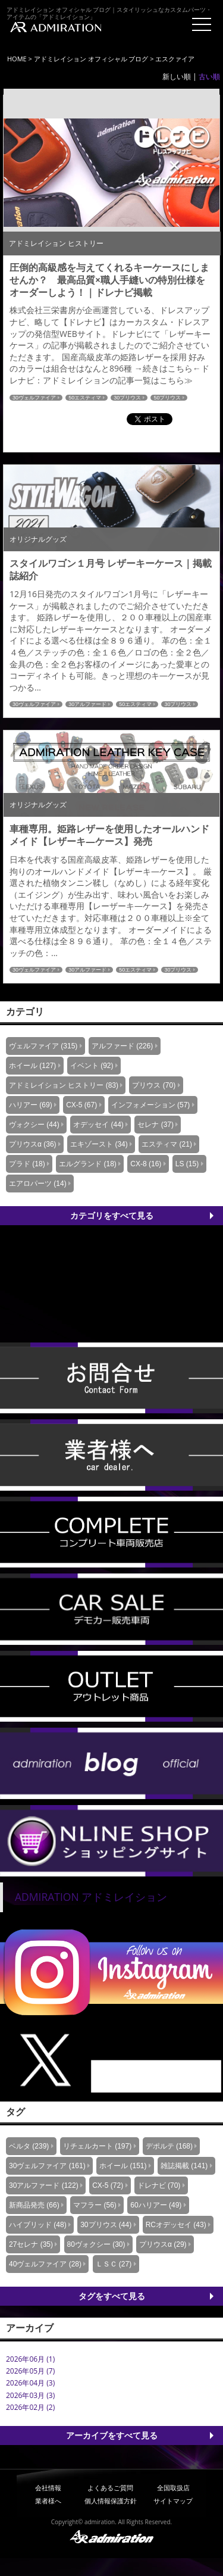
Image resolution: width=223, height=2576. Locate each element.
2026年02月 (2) (30, 2407)
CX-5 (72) (107, 2185)
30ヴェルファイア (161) (47, 2166)
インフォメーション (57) (150, 1105)
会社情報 (48, 2487)
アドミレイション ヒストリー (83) (63, 1085)
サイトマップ (173, 2500)
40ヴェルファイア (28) (45, 2264)
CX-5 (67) (81, 1105)
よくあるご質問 (110, 2487)
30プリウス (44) (105, 2225)
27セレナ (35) (31, 2244)
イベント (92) (92, 1065)
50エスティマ (84, 398)
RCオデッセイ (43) (176, 2225)
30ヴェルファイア (34, 398)
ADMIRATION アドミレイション (91, 1897)
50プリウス (167, 398)
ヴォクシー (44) (34, 1124)
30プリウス (127, 398)
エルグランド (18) (88, 1164)
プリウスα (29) (163, 2244)
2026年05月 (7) (30, 2371)
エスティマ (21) (167, 1144)
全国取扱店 (173, 2487)
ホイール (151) (122, 2166)
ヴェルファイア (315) (43, 1046)
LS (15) (187, 1164)
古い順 (209, 76)
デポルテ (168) (169, 2146)
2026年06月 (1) (30, 2359)
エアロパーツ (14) (38, 1183)
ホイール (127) (32, 1065)
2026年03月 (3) (30, 2395)
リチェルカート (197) (97, 2146)
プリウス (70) (153, 1085)
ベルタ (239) (29, 2146)
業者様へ (48, 2500)
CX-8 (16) (145, 1164)
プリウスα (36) (32, 1144)
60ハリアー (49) (155, 2205)
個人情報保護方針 (110, 2500)
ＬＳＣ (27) (114, 2264)
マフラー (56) (95, 2205)
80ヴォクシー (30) (96, 2244)
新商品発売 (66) (34, 2205)
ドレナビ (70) (159, 2185)
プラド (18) (27, 1164)
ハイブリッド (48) (38, 2225)
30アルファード (87, 704)
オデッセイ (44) (98, 1124)
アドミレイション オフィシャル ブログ (91, 58)
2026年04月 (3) (30, 2383)
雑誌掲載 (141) (184, 2166)
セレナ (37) (155, 1124)
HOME (17, 58)
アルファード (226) (122, 1046)
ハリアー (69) (30, 1105)
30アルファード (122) (43, 2185)
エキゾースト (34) (99, 1144)
